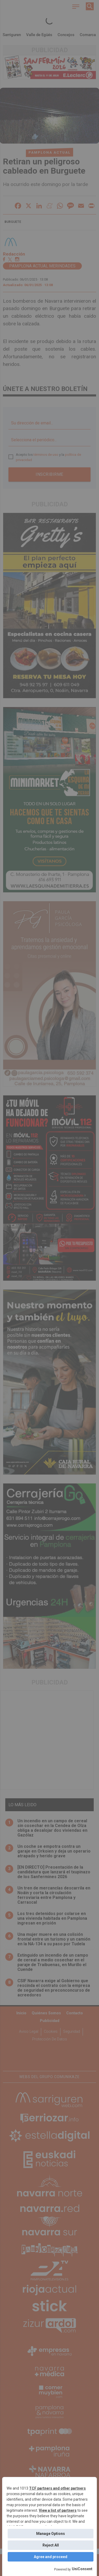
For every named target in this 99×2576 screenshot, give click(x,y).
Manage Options (50, 2533)
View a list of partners (58, 2510)
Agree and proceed (50, 2557)
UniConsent (82, 2569)
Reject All (51, 2545)
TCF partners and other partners (57, 2488)
